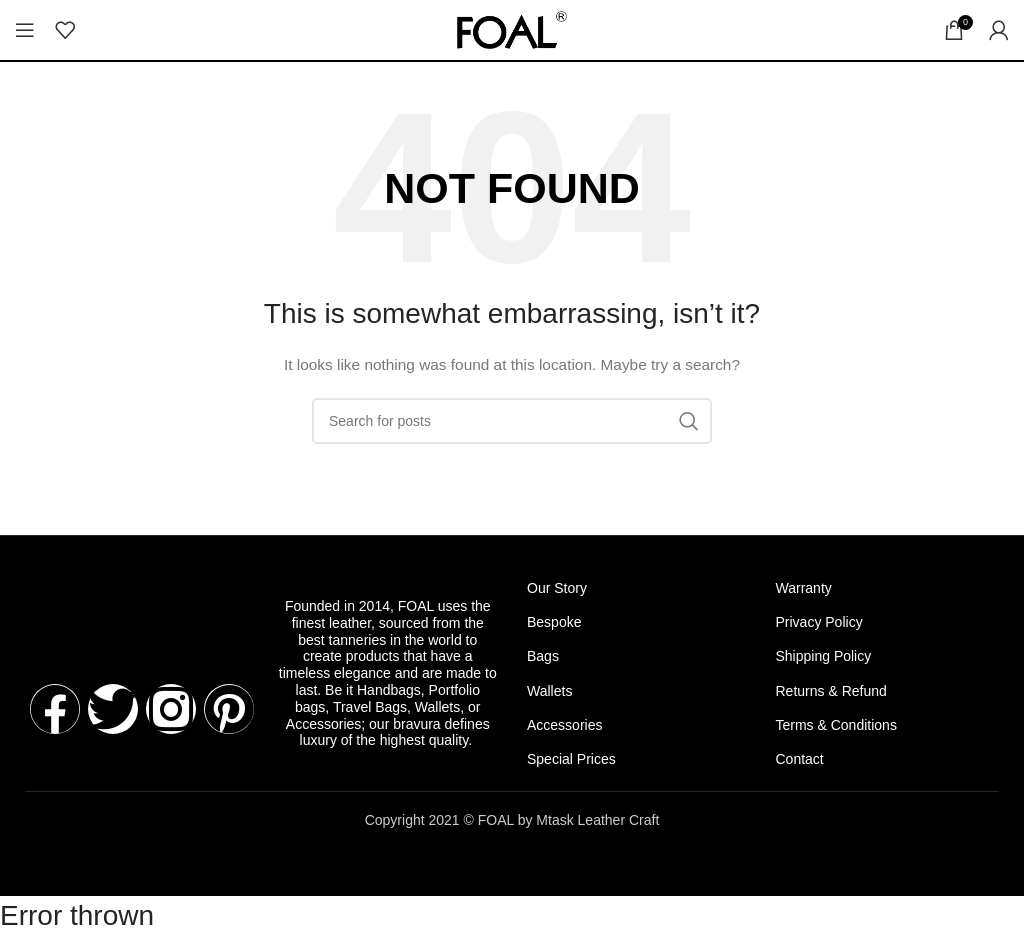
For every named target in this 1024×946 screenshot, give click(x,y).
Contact (800, 759)
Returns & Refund (831, 691)
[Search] (512, 421)
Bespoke (554, 622)
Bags (543, 656)
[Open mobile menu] (25, 30)
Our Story (557, 588)
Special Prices (571, 759)
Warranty (804, 588)
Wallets (549, 691)
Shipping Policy (824, 656)
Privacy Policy (819, 622)
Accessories (564, 725)
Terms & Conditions (836, 725)
